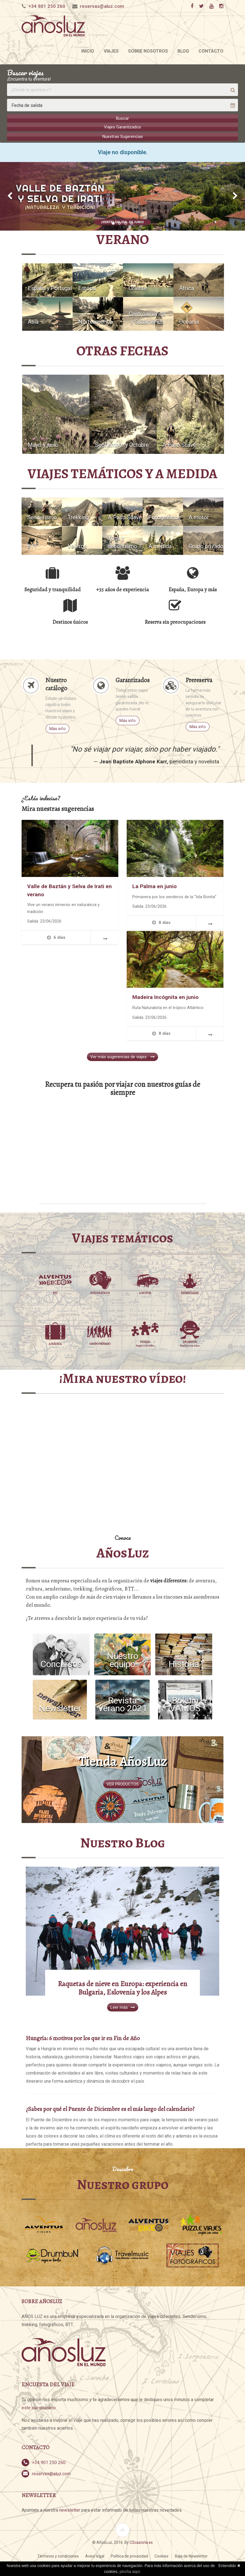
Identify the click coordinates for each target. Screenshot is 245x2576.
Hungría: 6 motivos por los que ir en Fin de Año (83, 2040)
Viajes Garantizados (122, 126)
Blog (183, 51)
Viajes (111, 51)
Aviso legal (94, 2558)
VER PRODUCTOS (123, 1782)
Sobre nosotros (148, 51)
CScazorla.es (141, 2544)
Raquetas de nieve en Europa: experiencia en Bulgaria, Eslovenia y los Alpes (122, 1990)
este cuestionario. (39, 2409)
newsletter (69, 2512)
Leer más (122, 2006)
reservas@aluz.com (102, 6)
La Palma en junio (154, 883)
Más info (57, 725)
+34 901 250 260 (46, 6)
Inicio (87, 51)
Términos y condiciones (58, 2558)
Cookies (161, 2558)
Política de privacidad (129, 2558)
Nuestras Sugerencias (122, 135)
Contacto (210, 51)
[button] (10, 194)
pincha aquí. (130, 2571)
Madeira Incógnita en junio (165, 994)
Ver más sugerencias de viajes (122, 1054)
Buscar (122, 118)
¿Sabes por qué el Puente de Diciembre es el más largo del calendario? (110, 2111)
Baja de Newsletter (191, 2558)
